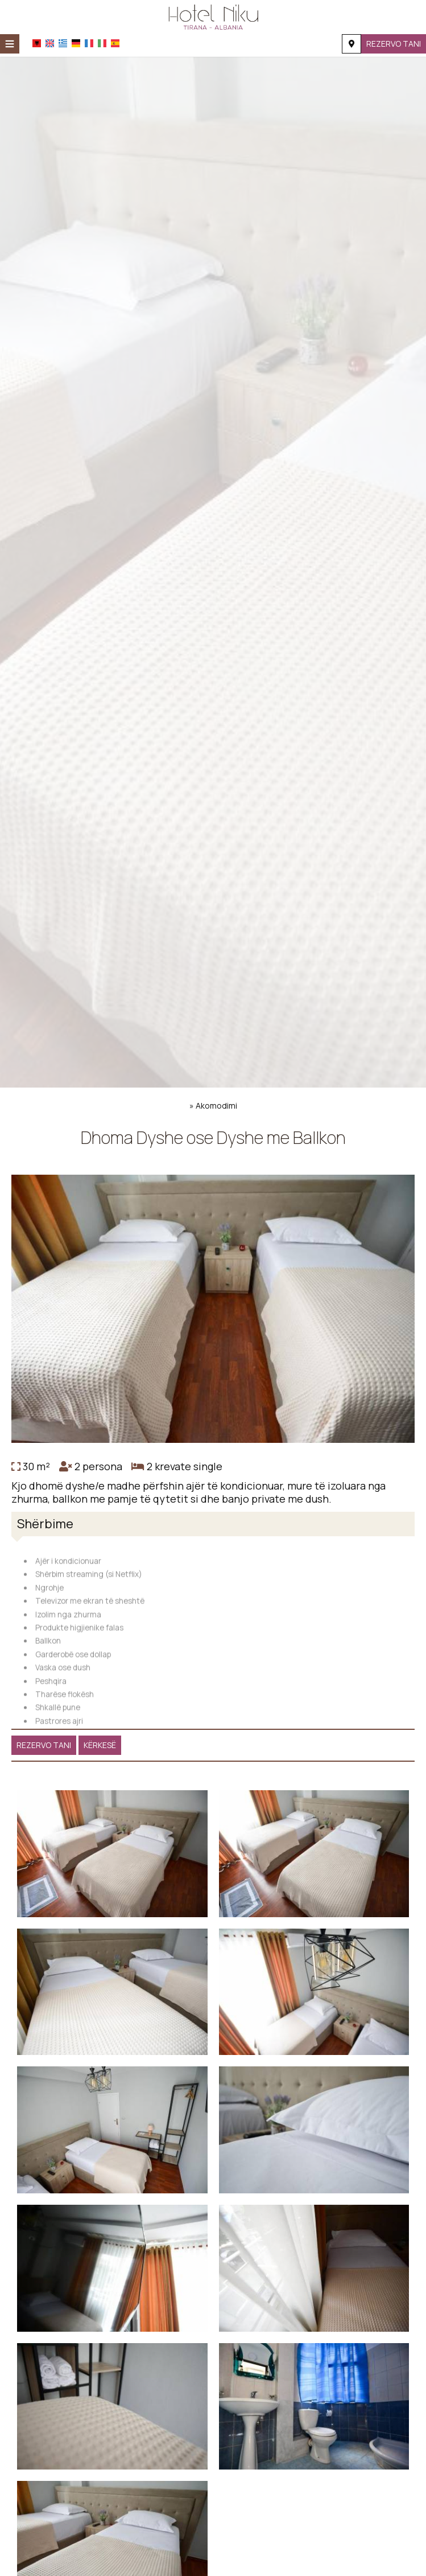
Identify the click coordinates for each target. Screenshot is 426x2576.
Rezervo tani (393, 43)
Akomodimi (216, 1105)
